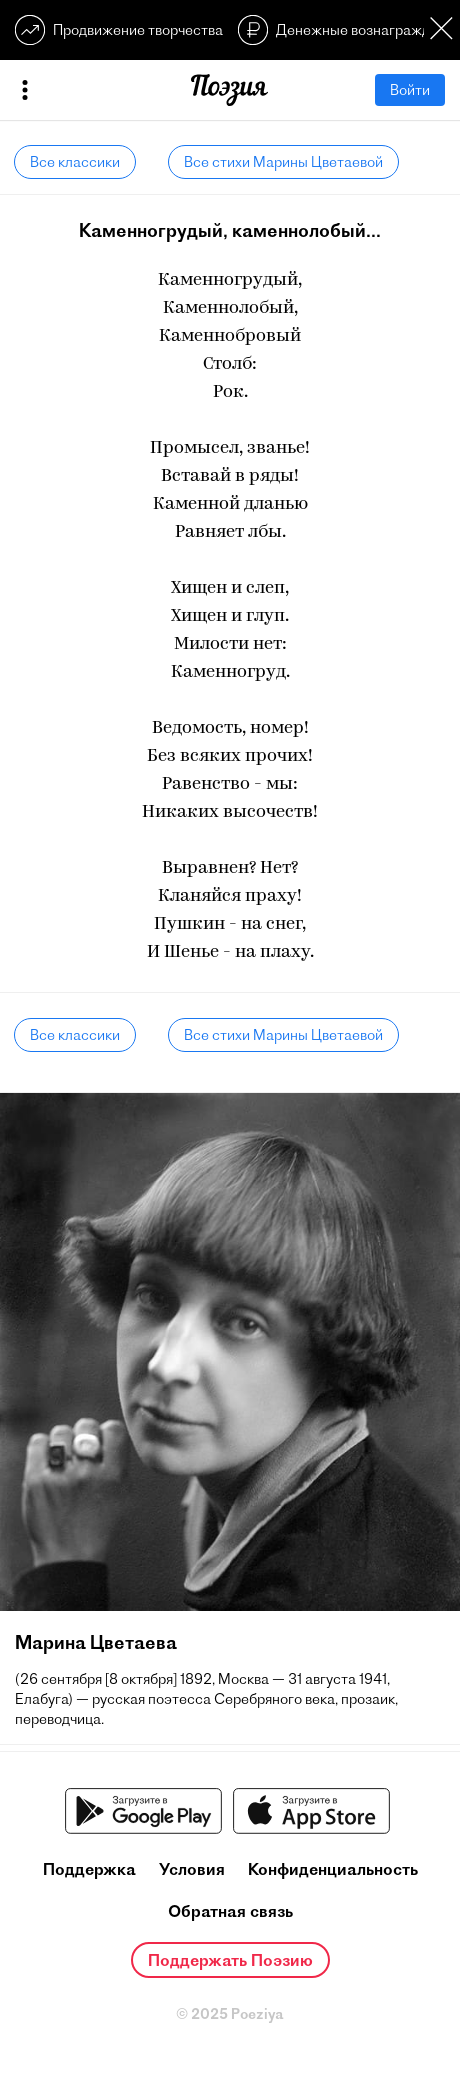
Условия (192, 1869)
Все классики (75, 162)
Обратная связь (230, 1911)
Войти (410, 90)
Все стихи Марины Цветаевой (283, 162)
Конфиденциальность (333, 1869)
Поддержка (89, 1869)
